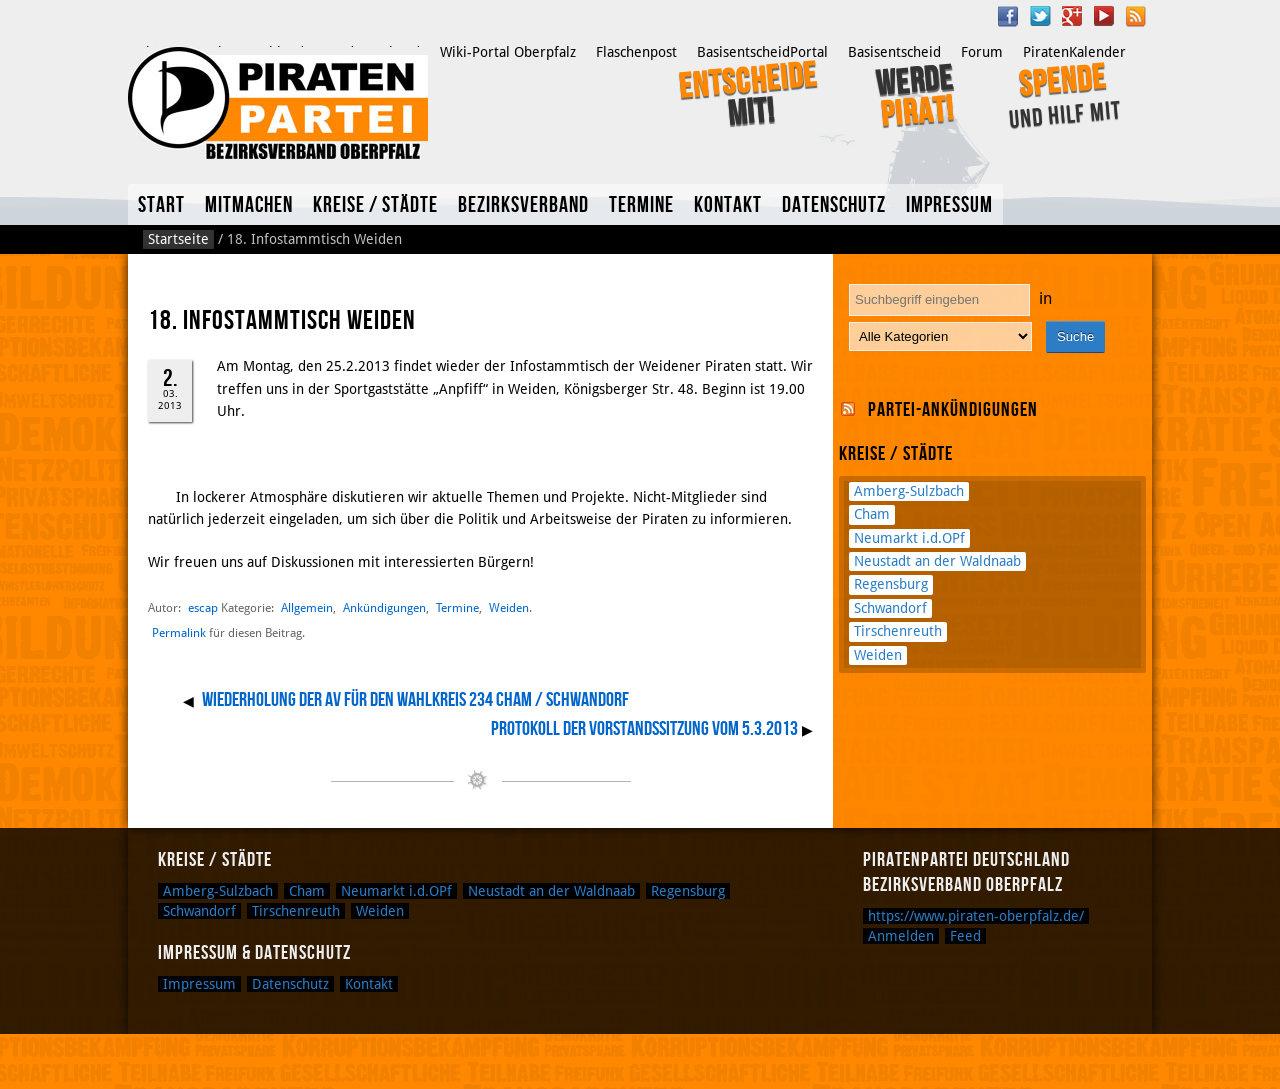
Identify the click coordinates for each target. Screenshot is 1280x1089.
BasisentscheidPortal (762, 52)
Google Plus (1072, 16)
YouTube (1104, 16)
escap (203, 607)
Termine (641, 205)
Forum (982, 52)
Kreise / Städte (375, 205)
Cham (872, 514)
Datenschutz (834, 205)
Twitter (1040, 16)
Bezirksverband (523, 205)
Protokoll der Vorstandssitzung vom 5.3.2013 (644, 729)
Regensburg (891, 584)
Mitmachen (249, 205)
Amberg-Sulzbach (909, 491)
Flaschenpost (636, 52)
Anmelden (901, 936)
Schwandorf (890, 608)
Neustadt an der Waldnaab (937, 561)
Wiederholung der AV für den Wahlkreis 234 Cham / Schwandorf (415, 700)
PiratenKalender (1074, 52)
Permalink (179, 633)
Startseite (178, 239)
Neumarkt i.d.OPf (909, 538)
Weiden (509, 607)
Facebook (1008, 16)
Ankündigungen (384, 607)
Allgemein (307, 607)
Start (161, 205)
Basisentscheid (894, 52)
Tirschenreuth (898, 631)
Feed (965, 936)
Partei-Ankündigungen (953, 410)
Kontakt (728, 205)
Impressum (949, 205)
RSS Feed (1136, 16)
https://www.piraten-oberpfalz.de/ (976, 916)
